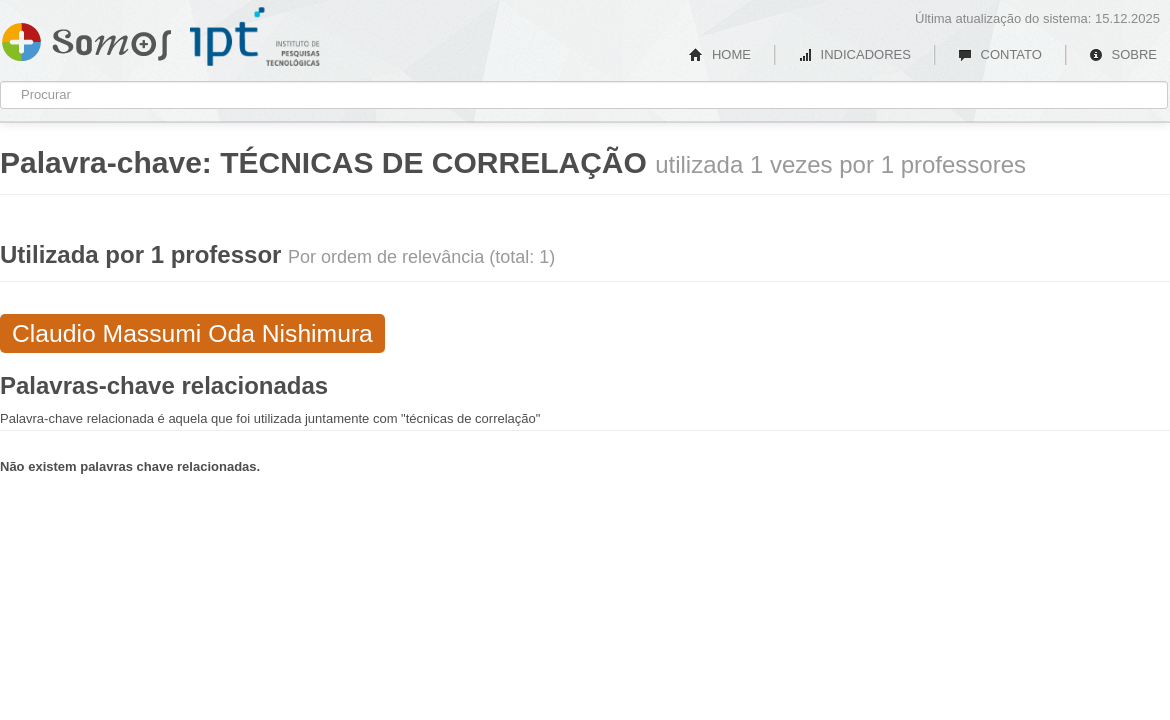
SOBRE (1123, 54)
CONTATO (1000, 54)
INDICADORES (854, 54)
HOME (720, 54)
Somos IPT (86, 38)
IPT (255, 37)
